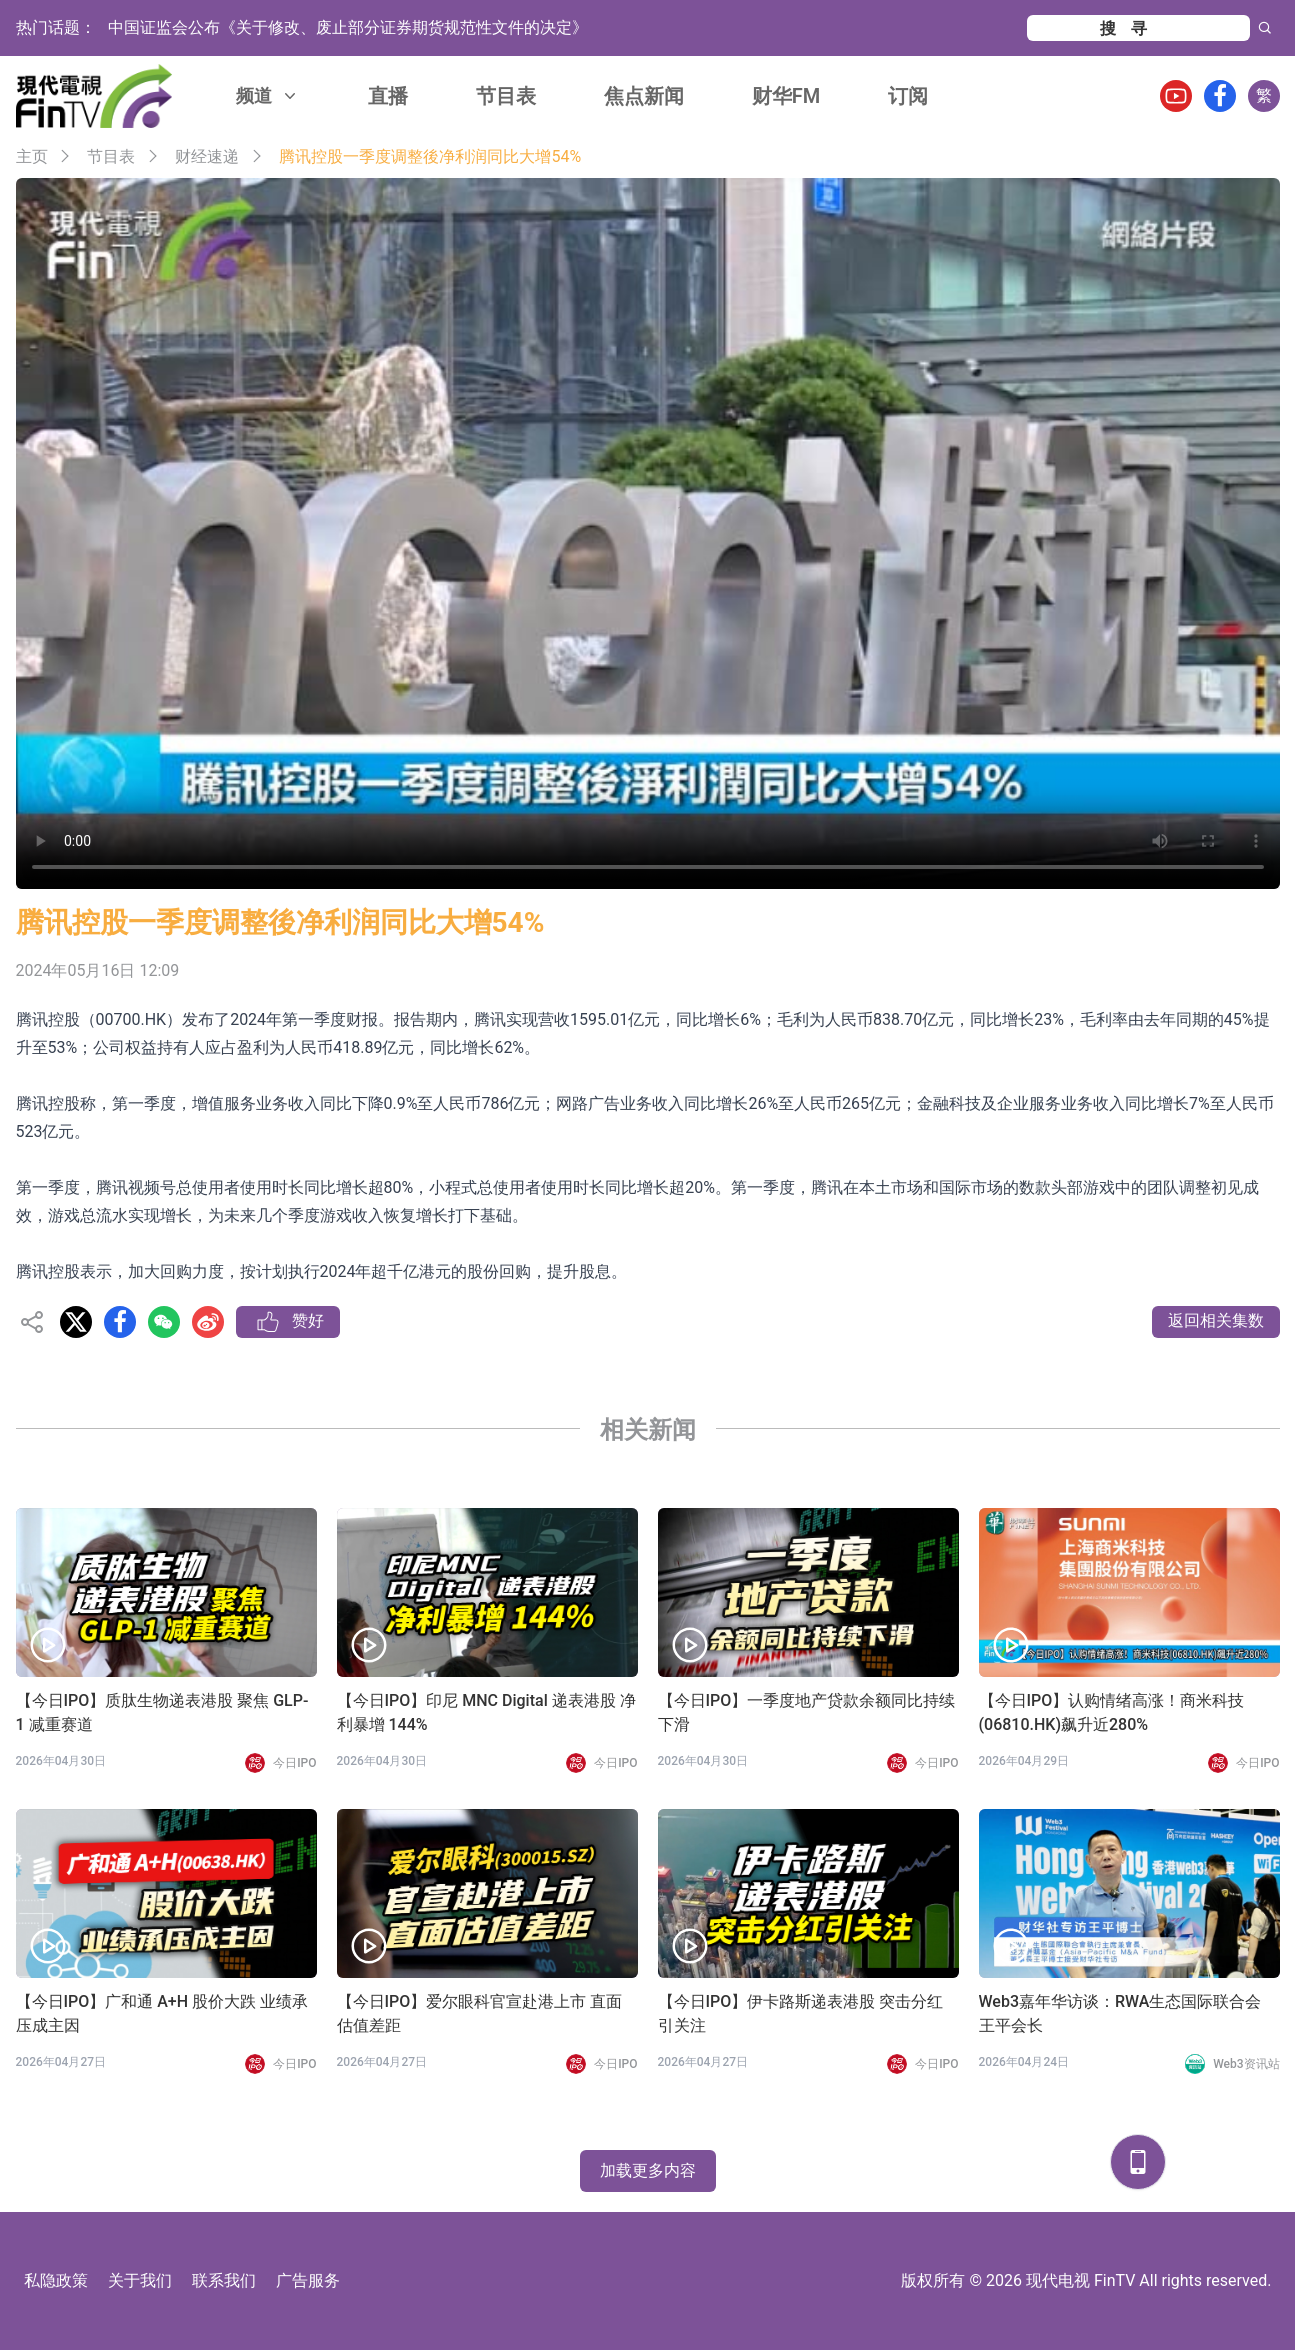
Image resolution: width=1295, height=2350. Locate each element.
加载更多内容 (648, 2170)
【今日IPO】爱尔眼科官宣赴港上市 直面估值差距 (480, 2013)
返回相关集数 (1216, 1320)
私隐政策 (56, 2280)
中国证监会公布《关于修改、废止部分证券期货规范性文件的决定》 (348, 27)
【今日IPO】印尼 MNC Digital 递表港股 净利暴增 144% (486, 1712)
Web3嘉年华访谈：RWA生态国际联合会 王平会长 (1120, 2013)
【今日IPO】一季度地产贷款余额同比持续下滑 (807, 1712)
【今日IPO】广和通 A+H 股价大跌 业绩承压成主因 (162, 2013)
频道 (268, 95)
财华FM (786, 96)
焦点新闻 (644, 96)
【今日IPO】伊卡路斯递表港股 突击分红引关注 (801, 2013)
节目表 (506, 96)
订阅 (908, 96)
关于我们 (140, 2280)
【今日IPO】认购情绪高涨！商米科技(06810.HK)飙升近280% (1112, 1712)
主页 (32, 156)
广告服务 (308, 2280)
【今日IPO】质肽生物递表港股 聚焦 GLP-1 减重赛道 (162, 1712)
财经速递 (207, 156)
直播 (388, 96)
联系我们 (224, 2280)
